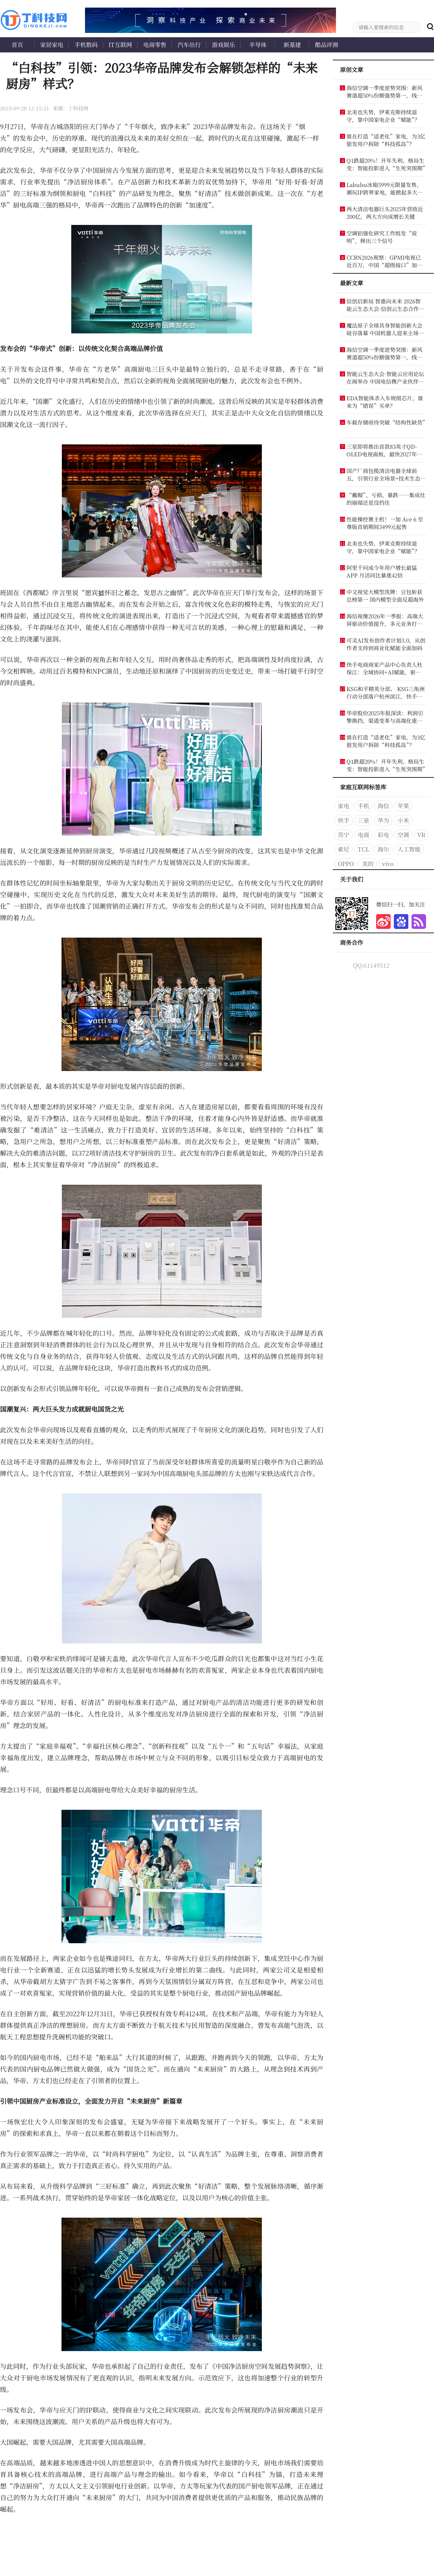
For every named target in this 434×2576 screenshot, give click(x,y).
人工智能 (409, 849)
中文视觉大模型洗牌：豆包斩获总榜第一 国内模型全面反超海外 (385, 595)
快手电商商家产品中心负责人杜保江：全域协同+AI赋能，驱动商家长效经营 (384, 668)
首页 (17, 44)
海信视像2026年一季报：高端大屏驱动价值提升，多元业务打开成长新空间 (384, 619)
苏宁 (343, 835)
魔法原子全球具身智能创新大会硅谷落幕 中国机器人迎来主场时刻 (385, 329)
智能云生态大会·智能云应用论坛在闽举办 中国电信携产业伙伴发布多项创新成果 (385, 377)
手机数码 (86, 44)
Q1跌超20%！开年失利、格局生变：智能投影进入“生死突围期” (386, 164)
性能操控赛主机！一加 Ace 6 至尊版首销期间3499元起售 (384, 522)
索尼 (343, 849)
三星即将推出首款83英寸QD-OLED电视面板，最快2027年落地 (384, 450)
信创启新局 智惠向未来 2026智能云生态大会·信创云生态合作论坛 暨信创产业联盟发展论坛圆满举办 (385, 304)
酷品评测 (326, 44)
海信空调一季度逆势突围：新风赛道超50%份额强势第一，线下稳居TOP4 (384, 91)
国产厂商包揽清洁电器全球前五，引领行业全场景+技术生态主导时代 (386, 474)
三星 (363, 820)
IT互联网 (120, 44)
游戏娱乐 (223, 44)
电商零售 (154, 44)
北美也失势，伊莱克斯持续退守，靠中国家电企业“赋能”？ (383, 115)
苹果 (403, 806)
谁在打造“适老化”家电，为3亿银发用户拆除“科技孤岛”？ (385, 140)
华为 (383, 820)
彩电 (383, 835)
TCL (363, 849)
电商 (363, 835)
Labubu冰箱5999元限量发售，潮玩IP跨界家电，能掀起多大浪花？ (384, 188)
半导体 (258, 44)
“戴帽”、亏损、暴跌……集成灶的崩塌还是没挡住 (385, 498)
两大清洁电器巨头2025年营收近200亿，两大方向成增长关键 (384, 212)
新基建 (292, 44)
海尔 (383, 849)
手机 (363, 806)
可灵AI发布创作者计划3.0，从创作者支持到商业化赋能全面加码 (385, 644)
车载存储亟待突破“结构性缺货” (386, 422)
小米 (403, 820)
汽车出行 (189, 44)
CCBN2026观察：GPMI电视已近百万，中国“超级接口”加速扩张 (384, 261)
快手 (343, 820)
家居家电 (51, 44)
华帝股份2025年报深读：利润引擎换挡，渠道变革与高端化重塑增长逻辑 (384, 716)
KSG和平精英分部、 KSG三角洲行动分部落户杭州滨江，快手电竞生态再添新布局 (385, 692)
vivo (388, 864)
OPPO (346, 864)
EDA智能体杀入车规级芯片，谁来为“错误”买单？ (384, 401)
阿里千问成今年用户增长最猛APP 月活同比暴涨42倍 (381, 571)
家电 (343, 806)
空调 (403, 835)
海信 (383, 806)
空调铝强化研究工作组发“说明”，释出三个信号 (381, 236)
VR (421, 835)
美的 (368, 864)
